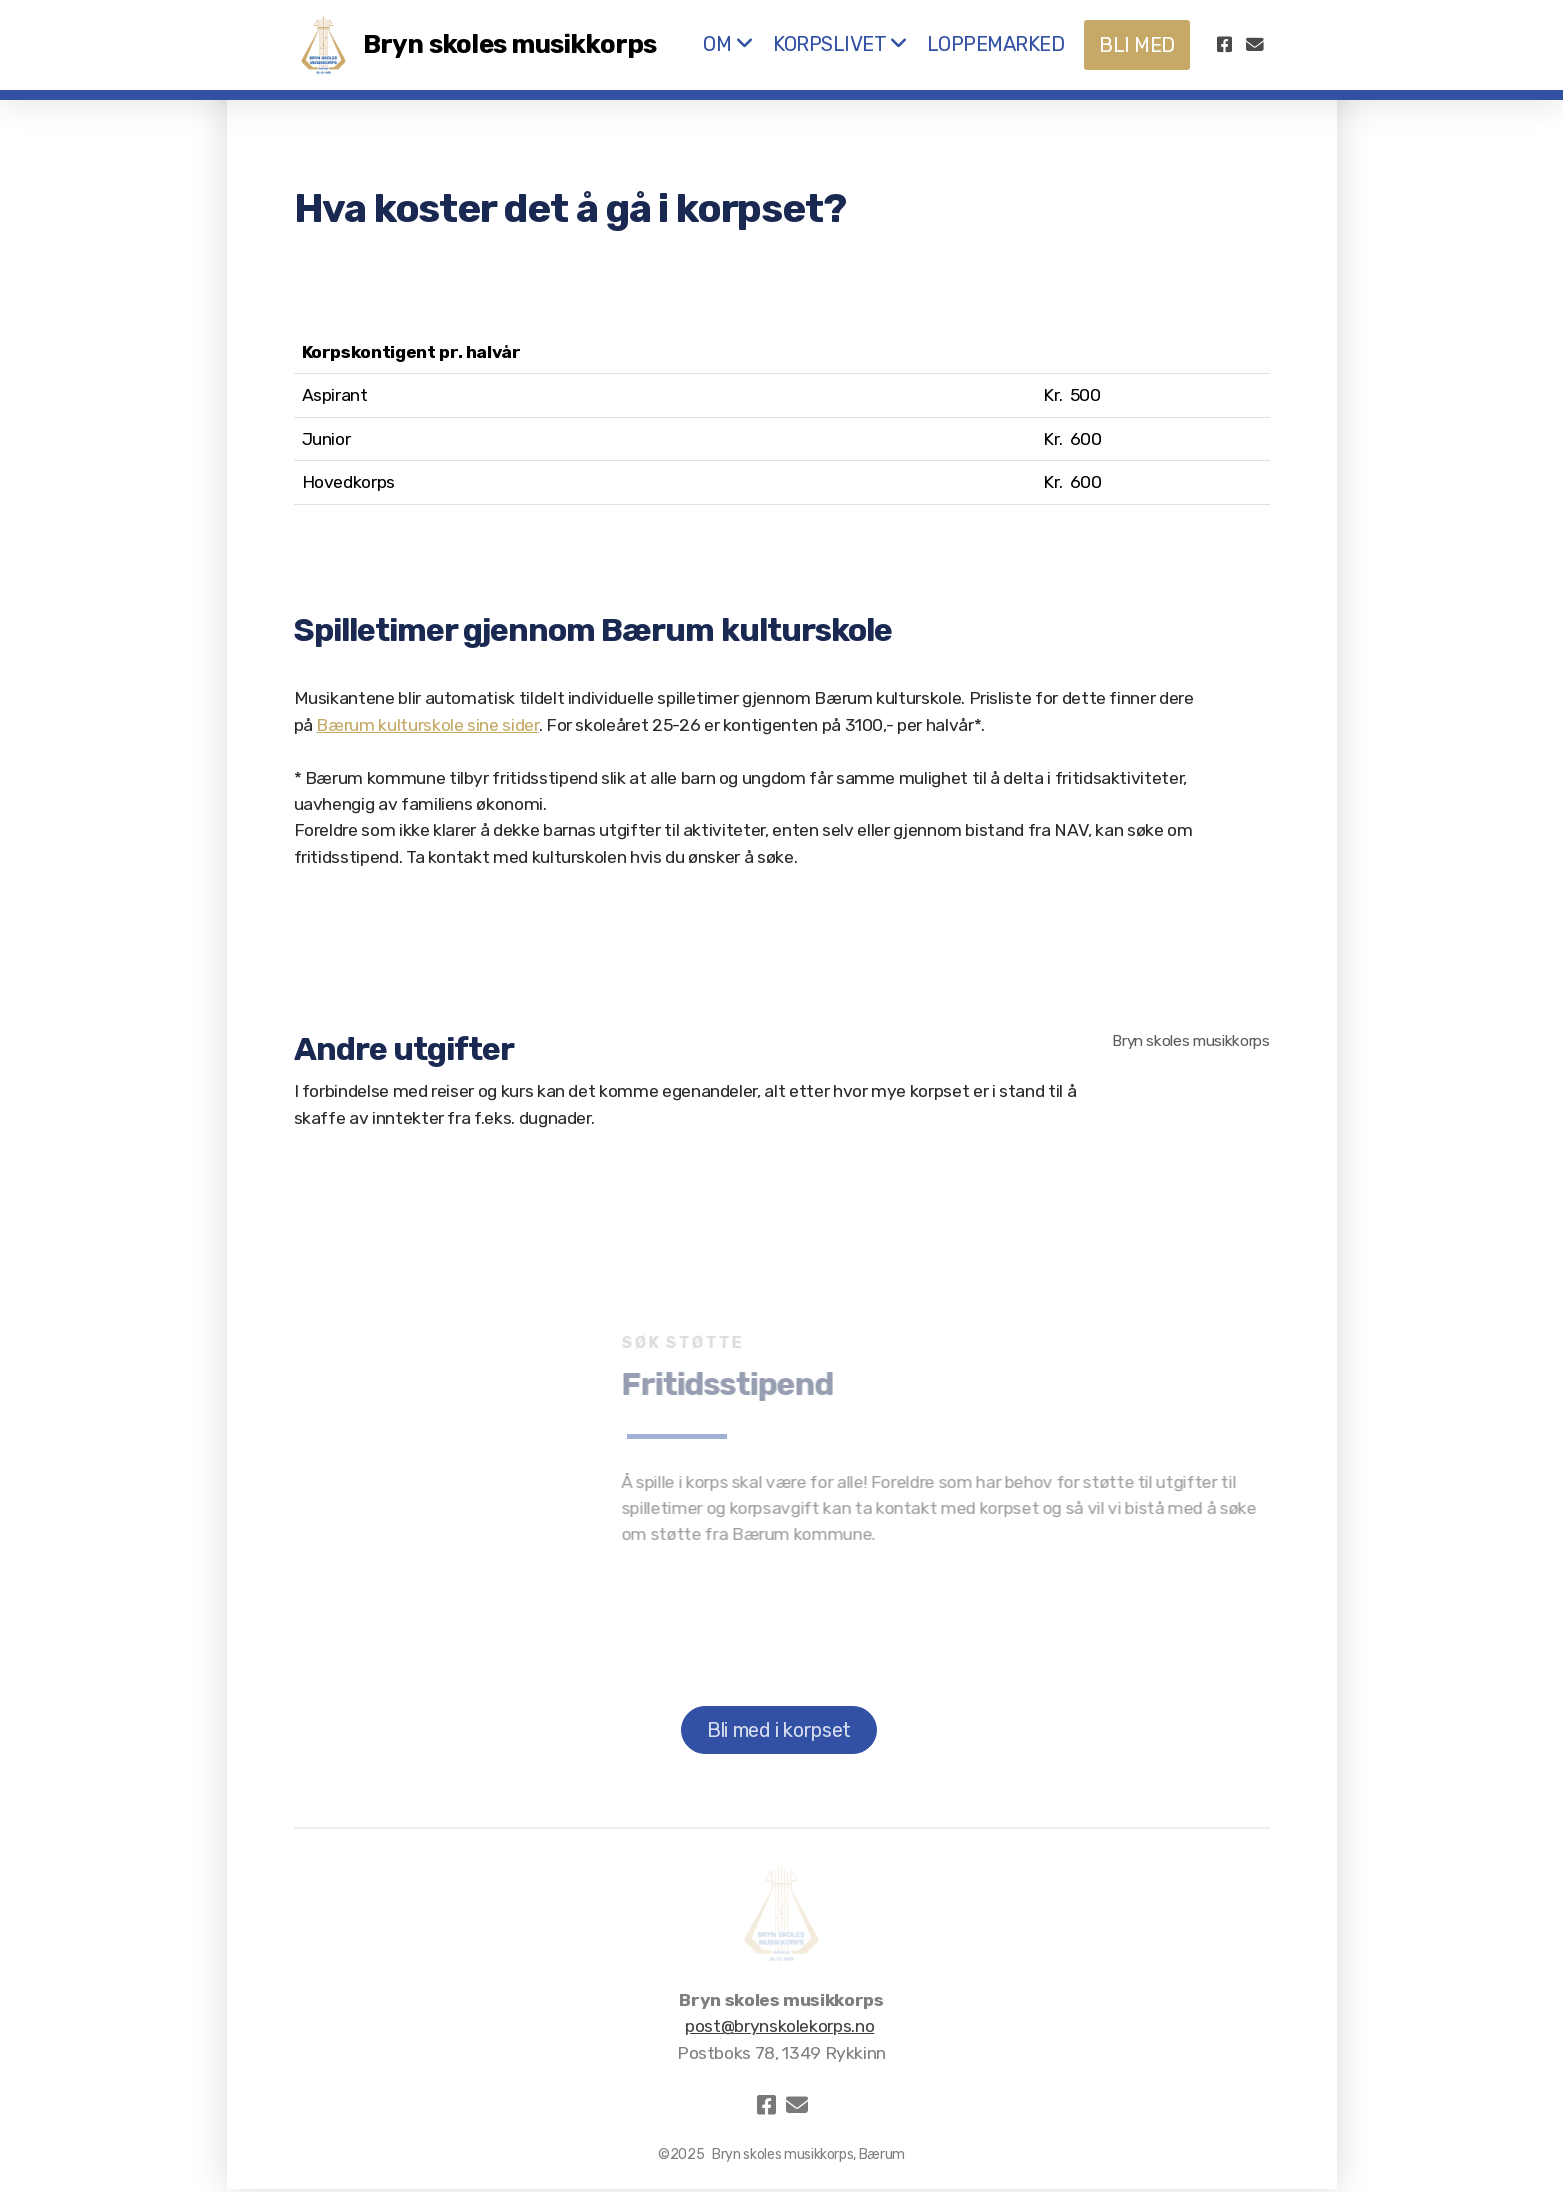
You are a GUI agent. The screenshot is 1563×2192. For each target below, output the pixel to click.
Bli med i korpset (779, 1730)
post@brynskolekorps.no (779, 2026)
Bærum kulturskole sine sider (427, 725)
